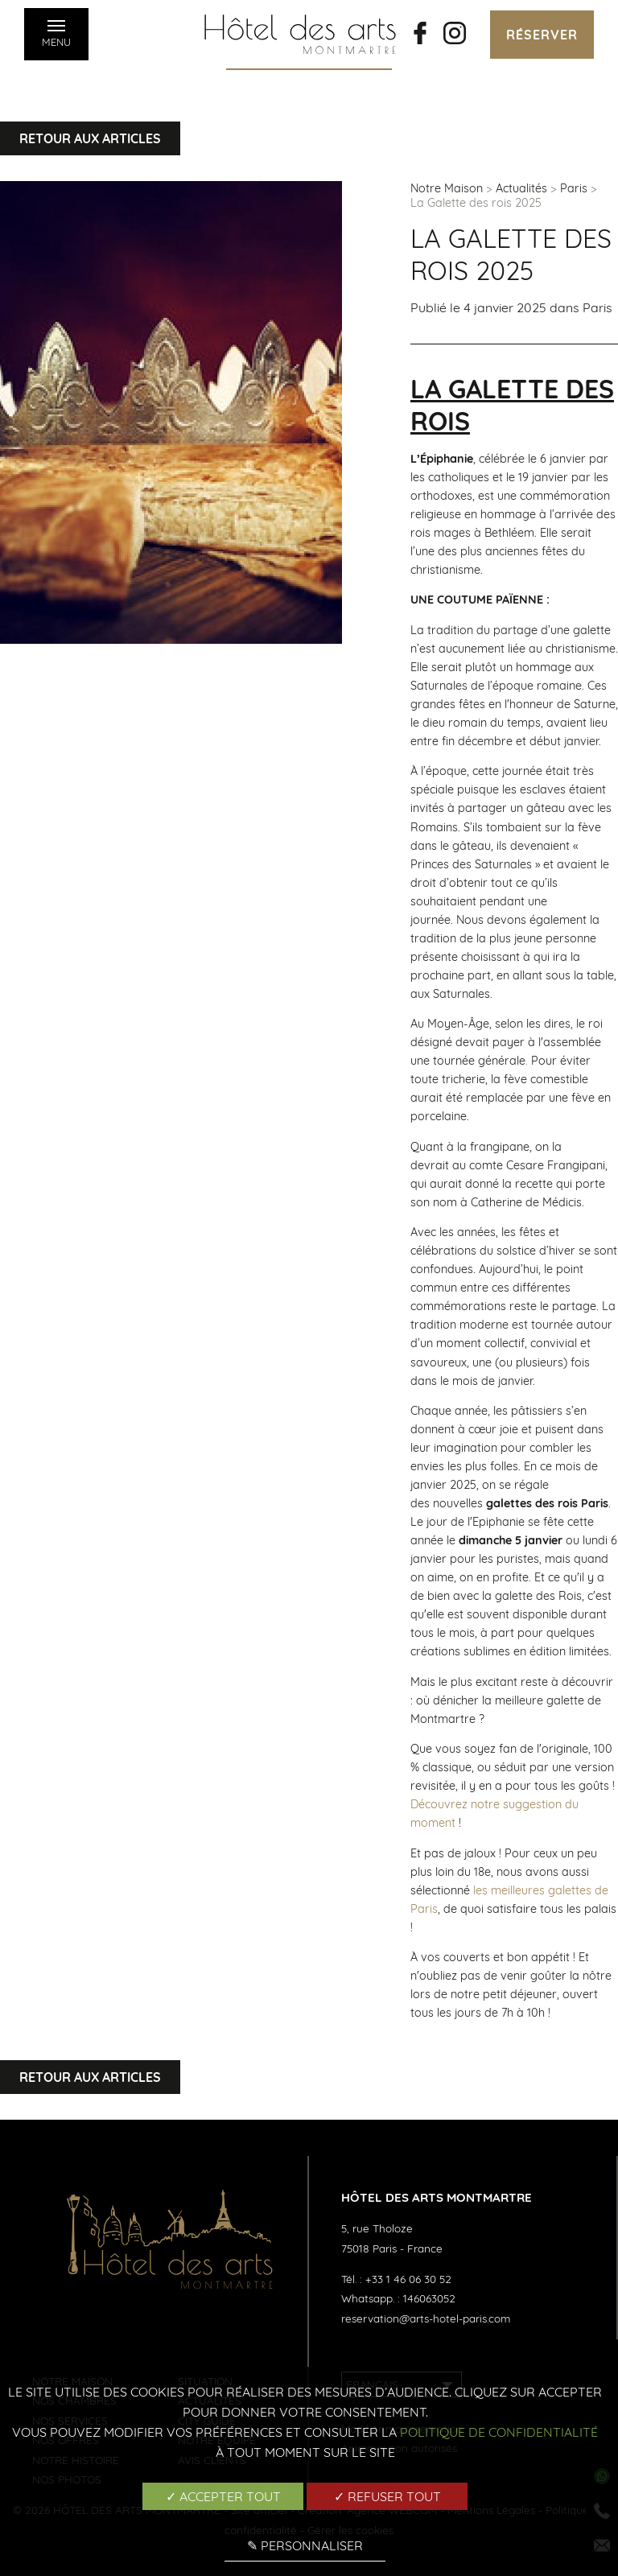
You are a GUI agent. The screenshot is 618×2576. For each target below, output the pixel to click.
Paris (573, 188)
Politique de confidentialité (499, 2432)
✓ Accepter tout (223, 2496)
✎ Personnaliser (305, 2545)
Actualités (521, 188)
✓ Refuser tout (387, 2496)
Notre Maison (446, 188)
